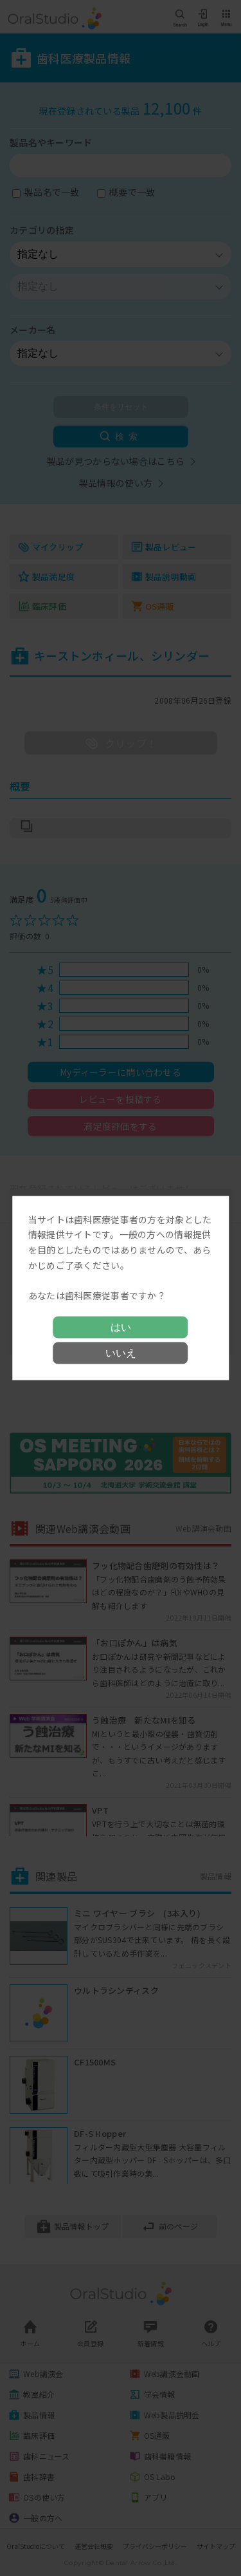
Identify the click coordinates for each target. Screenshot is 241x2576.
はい (121, 1327)
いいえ (120, 1353)
